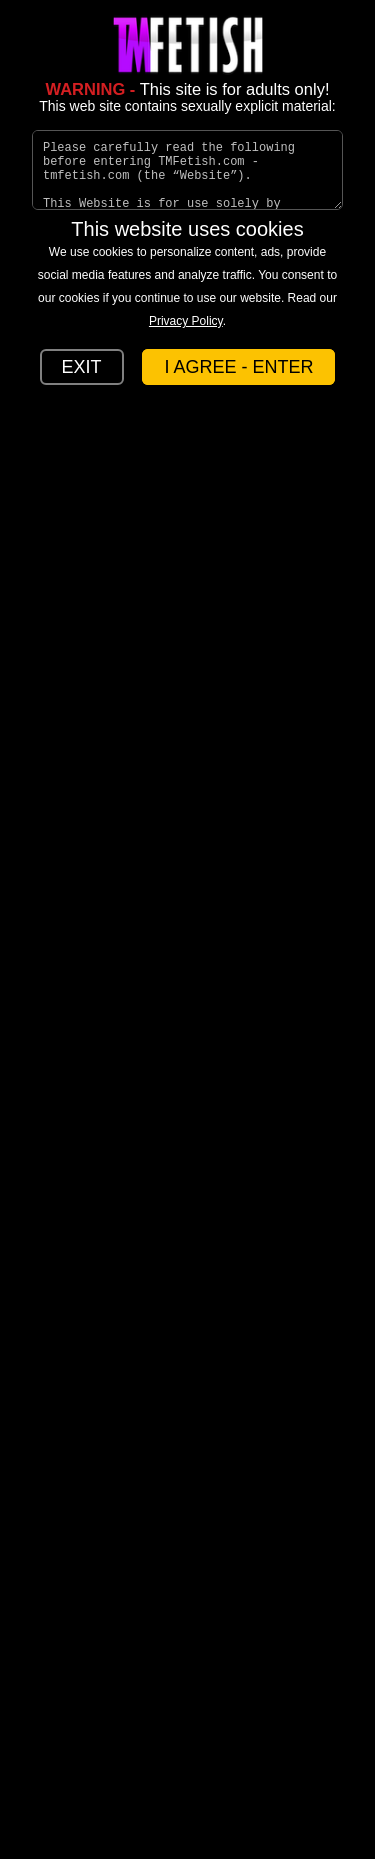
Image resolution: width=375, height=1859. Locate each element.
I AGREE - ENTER (238, 367)
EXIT (82, 367)
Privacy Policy (186, 321)
